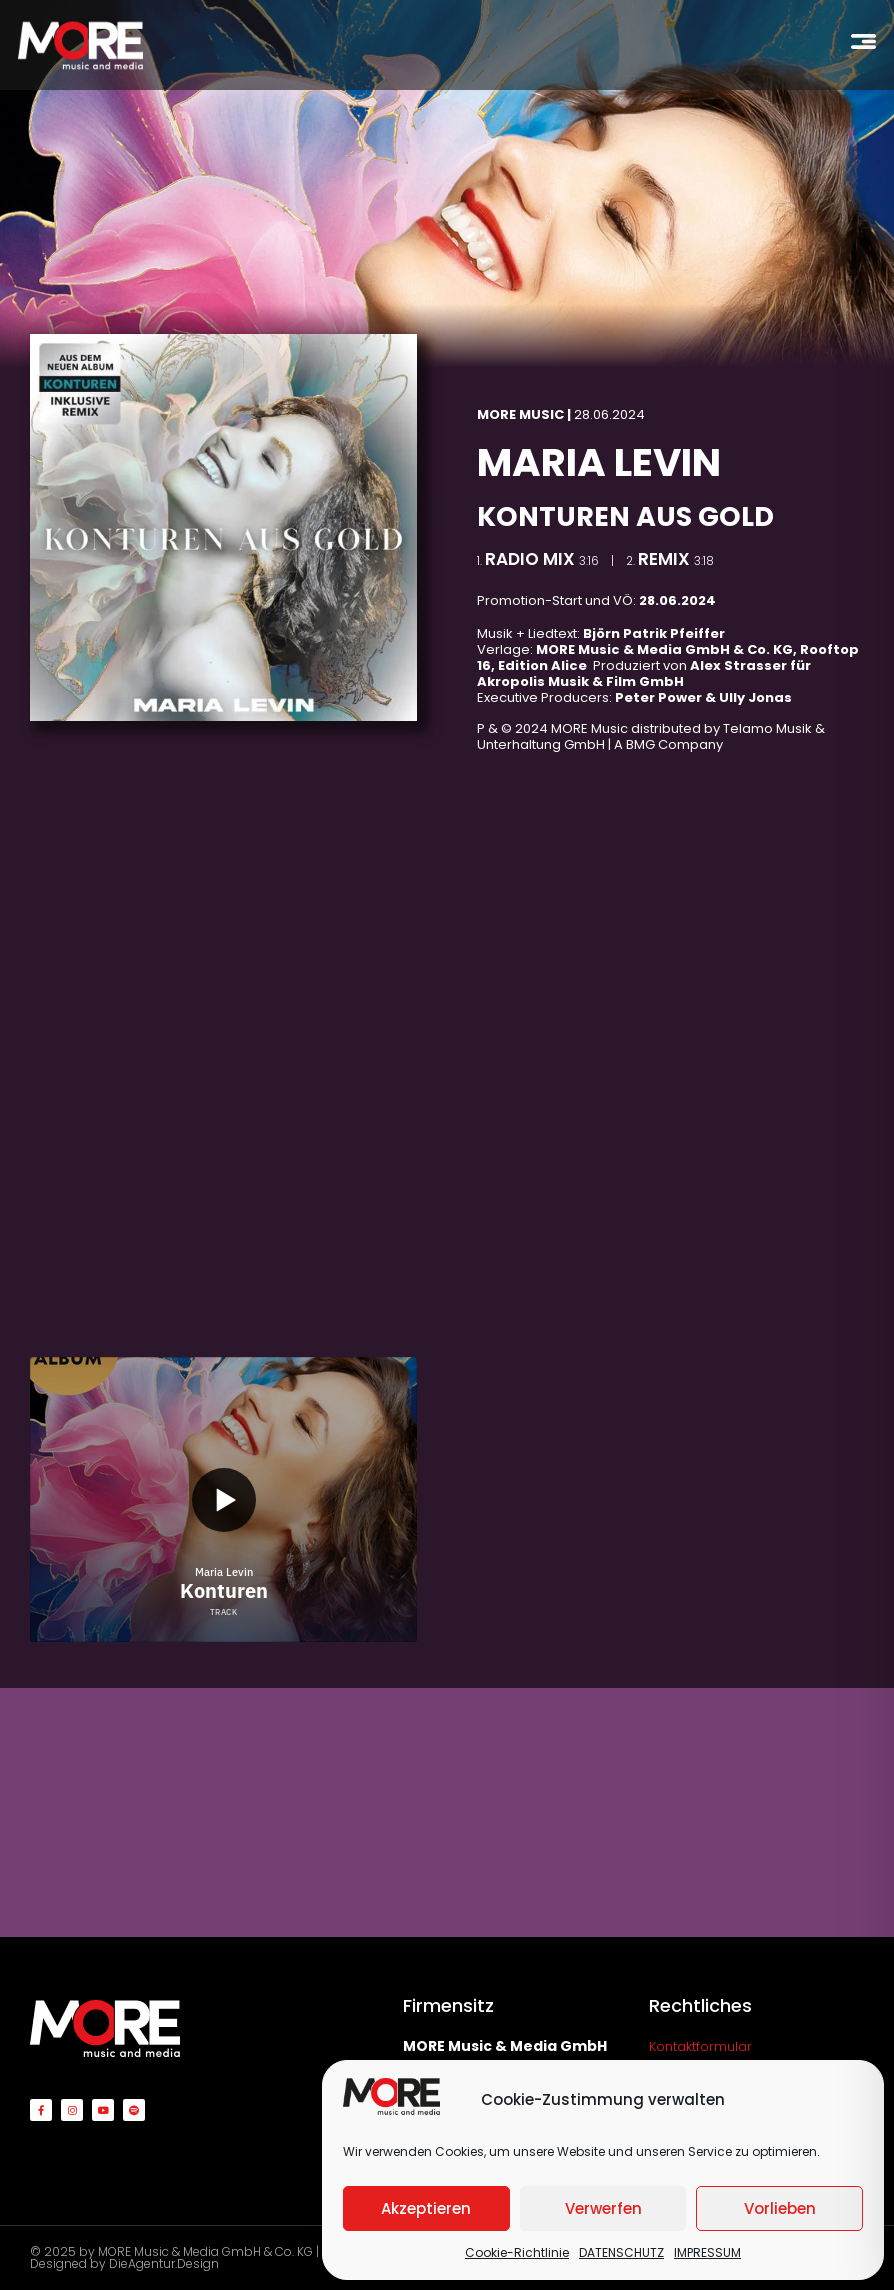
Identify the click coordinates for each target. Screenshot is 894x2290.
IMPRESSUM (707, 2252)
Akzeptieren (426, 2208)
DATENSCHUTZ (621, 2252)
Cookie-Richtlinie (517, 2252)
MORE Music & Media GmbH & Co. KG (205, 2251)
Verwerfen (603, 2208)
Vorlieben (780, 2208)
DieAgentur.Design (164, 2263)
